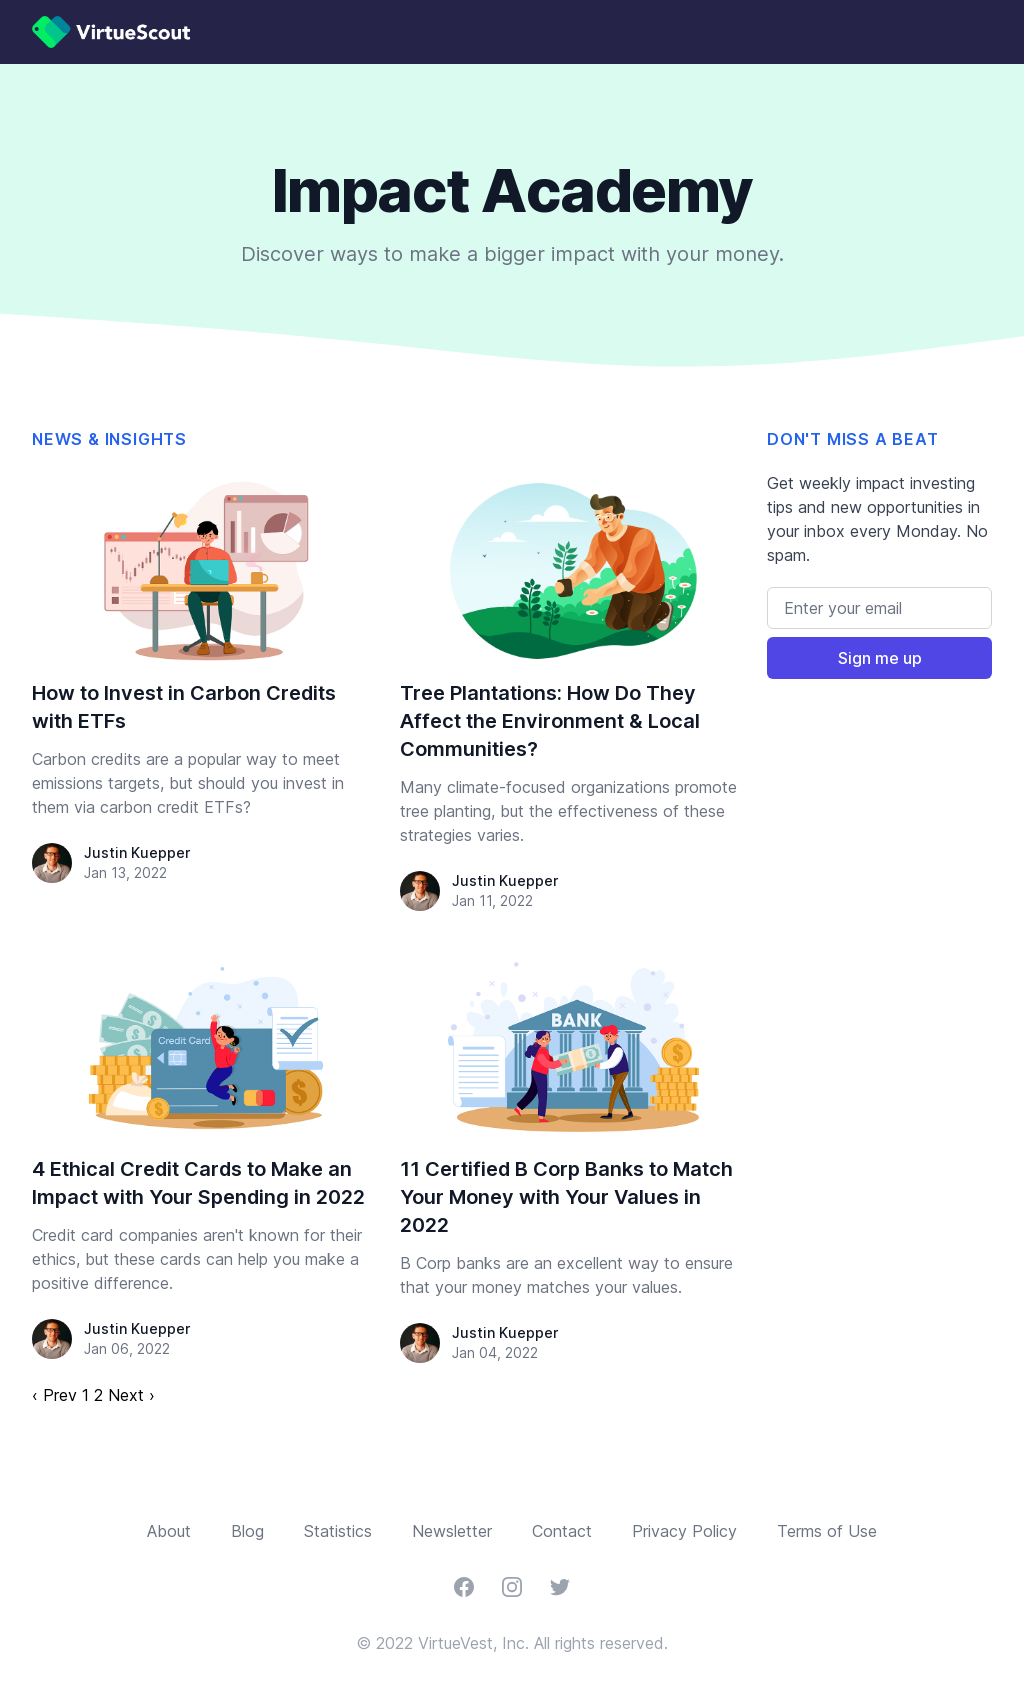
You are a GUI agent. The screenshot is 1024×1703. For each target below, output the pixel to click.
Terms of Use (827, 1531)
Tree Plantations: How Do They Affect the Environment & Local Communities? (550, 721)
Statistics (338, 1531)
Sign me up (880, 658)
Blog (247, 1531)
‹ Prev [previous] (54, 1395)
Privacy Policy (684, 1531)
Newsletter (452, 1531)
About (169, 1531)
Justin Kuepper (137, 852)
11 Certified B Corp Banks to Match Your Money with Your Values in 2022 (566, 1197)
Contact (562, 1531)
